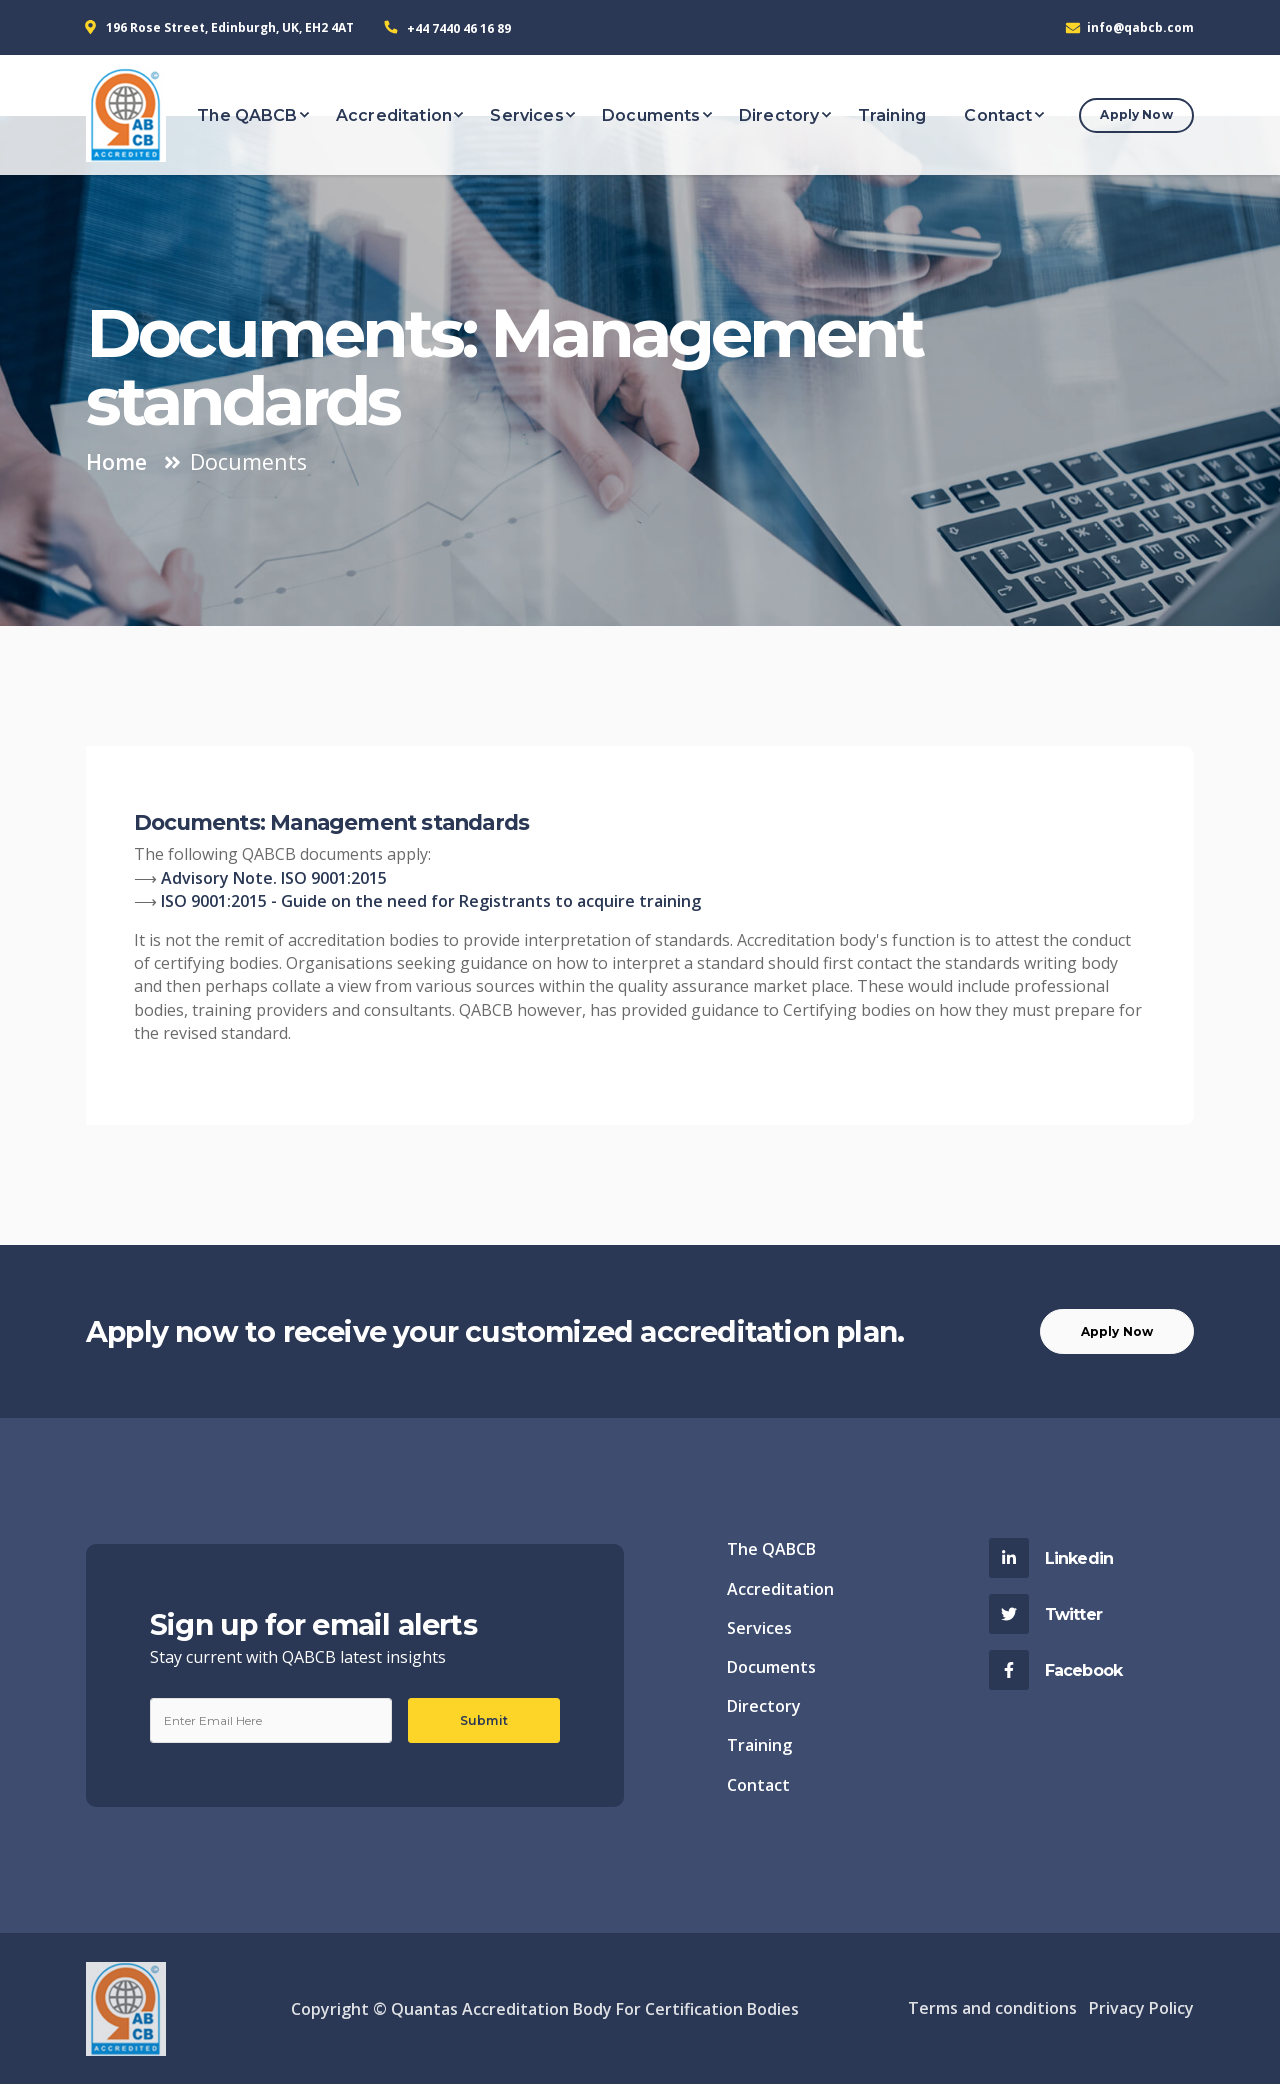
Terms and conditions (992, 2008)
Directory (764, 1706)
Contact (758, 1785)
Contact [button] (998, 115)
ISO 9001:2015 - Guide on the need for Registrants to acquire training (431, 901)
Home (116, 461)
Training (759, 1745)
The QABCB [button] (247, 115)
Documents (771, 1667)
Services (759, 1628)
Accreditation (780, 1589)
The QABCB (771, 1549)
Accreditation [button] (394, 115)
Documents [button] (651, 115)
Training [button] (892, 115)
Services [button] (526, 115)
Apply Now (1136, 114)
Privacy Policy (1141, 2008)
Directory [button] (779, 115)
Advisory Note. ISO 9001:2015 (274, 878)
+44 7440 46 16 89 (459, 28)
